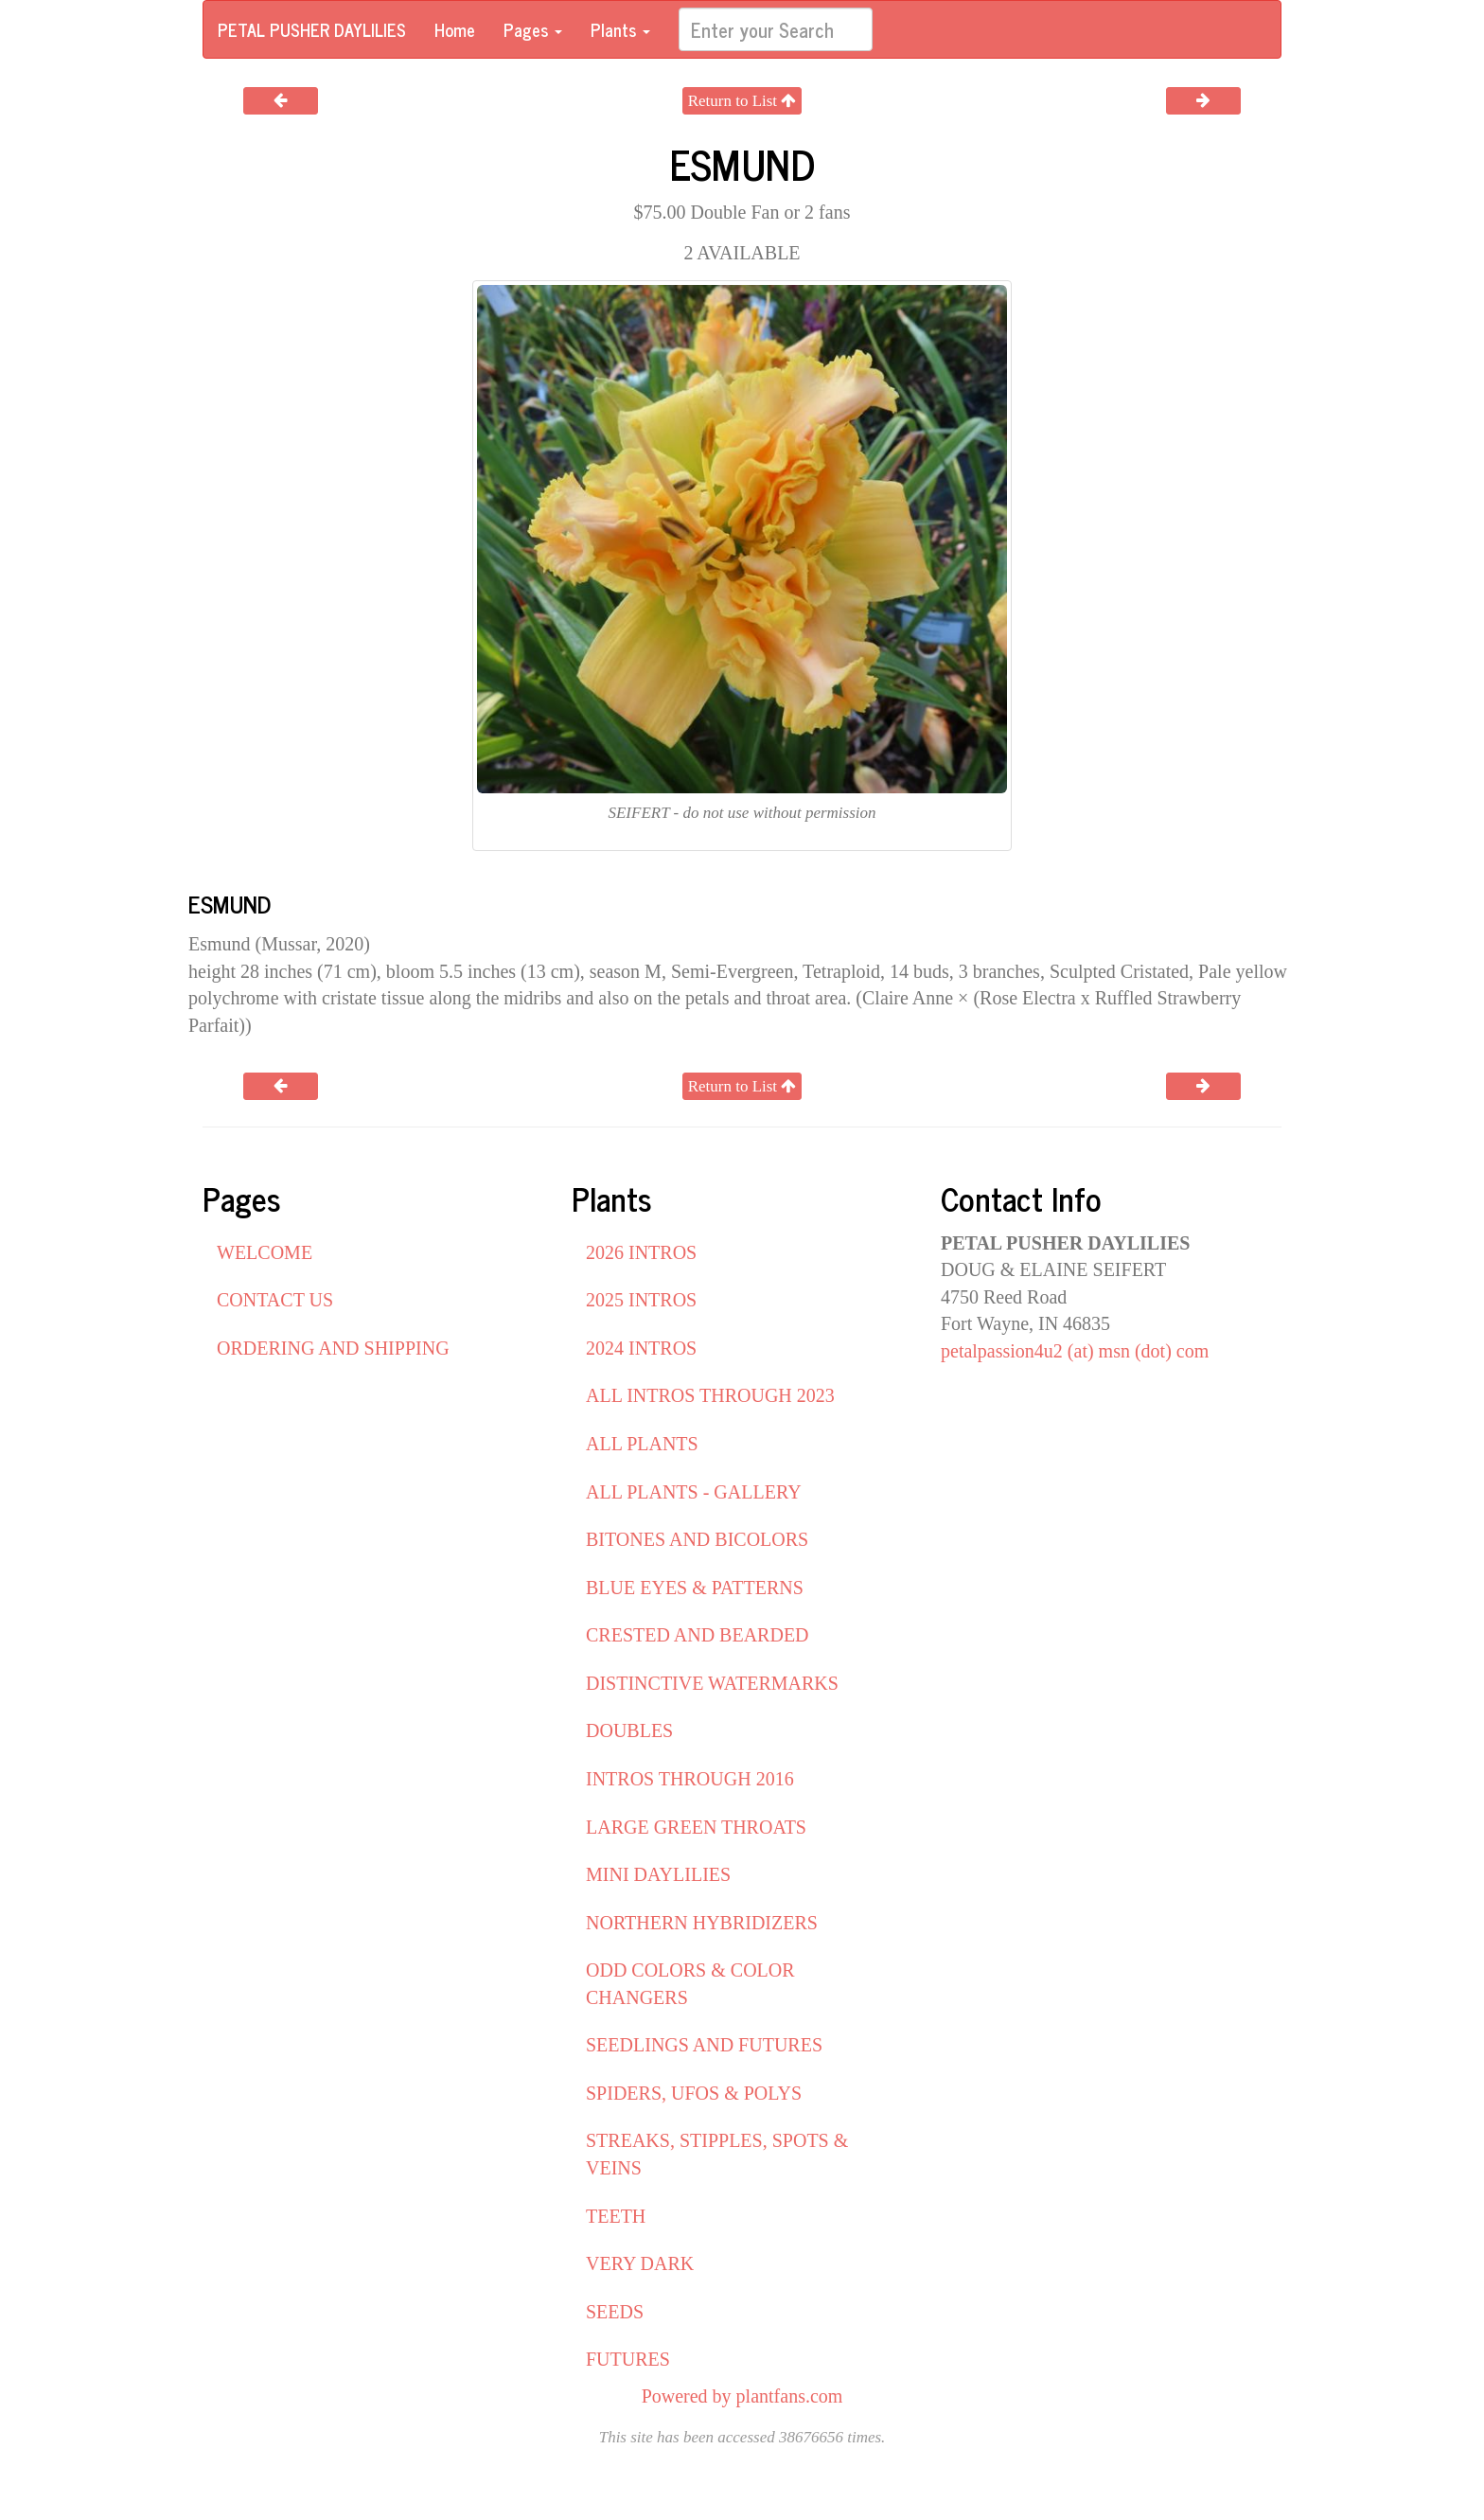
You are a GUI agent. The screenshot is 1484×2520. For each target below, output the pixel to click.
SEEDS (615, 2311)
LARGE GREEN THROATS (696, 1827)
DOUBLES (629, 1730)
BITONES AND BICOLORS (697, 1539)
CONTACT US (275, 1299)
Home (454, 29)
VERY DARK (640, 2263)
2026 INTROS (641, 1252)
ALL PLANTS (642, 1443)
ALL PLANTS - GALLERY (694, 1492)
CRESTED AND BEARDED (697, 1634)
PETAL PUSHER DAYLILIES (312, 29)
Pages (533, 29)
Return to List (742, 101)
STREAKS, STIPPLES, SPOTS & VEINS (717, 2154)
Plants (620, 29)
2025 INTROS (641, 1299)
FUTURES (628, 2359)
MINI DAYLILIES (658, 1874)
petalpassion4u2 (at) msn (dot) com (1075, 1350)
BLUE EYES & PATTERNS (695, 1587)
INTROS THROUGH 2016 (690, 1778)
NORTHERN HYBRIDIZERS (702, 1922)
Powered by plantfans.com (742, 2396)
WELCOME (264, 1252)
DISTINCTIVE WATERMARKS (712, 1683)
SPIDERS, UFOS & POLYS (694, 2093)
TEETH (615, 2216)
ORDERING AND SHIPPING (333, 1348)
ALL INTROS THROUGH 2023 (710, 1395)
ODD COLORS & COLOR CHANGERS (690, 1984)
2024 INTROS (641, 1348)
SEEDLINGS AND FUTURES (704, 2044)
